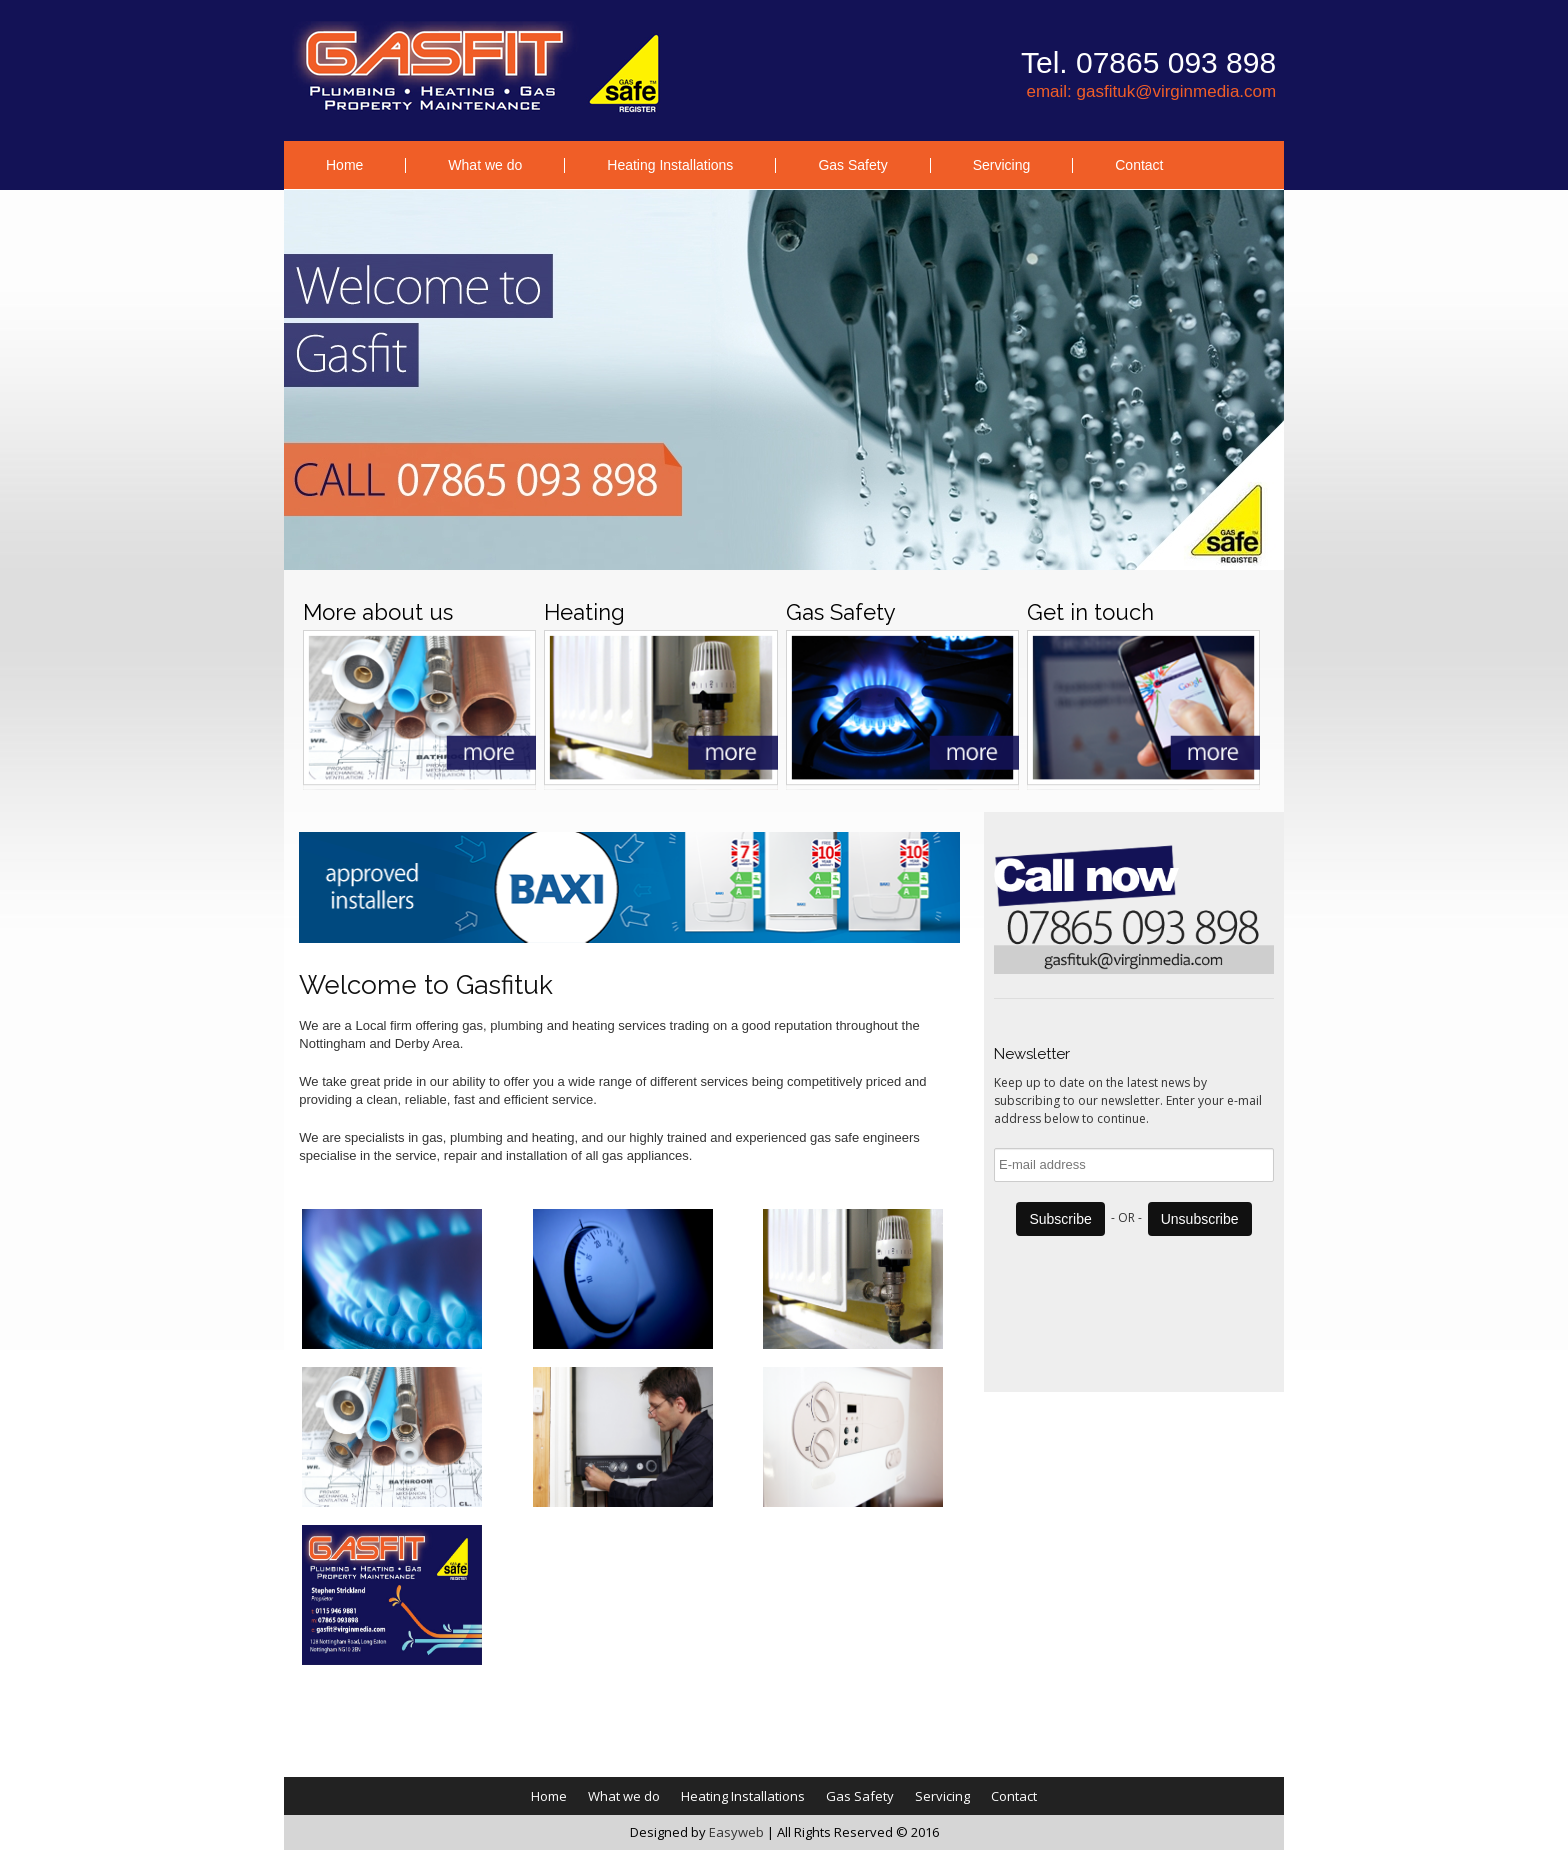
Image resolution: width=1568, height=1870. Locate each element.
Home (344, 165)
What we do (485, 165)
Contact (1139, 165)
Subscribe (1060, 1219)
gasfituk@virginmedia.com (1177, 91)
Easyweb (736, 1832)
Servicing (1002, 165)
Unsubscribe (1200, 1219)
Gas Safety (852, 165)
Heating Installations (670, 165)
